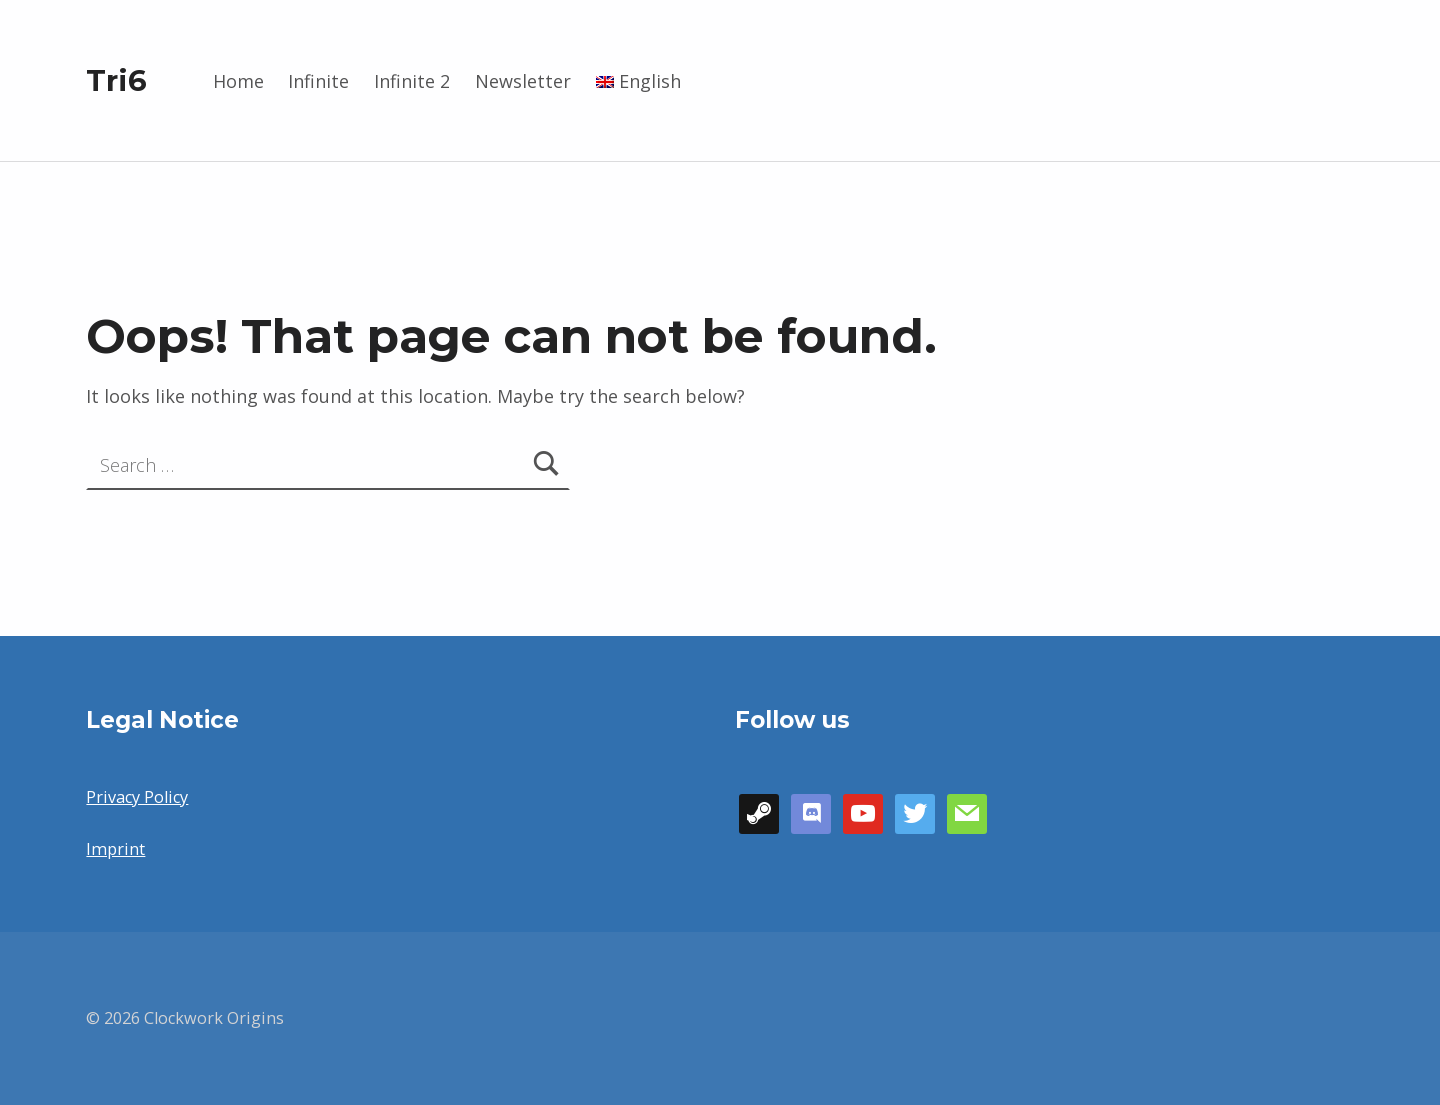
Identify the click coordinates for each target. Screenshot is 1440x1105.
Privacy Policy (137, 797)
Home (238, 81)
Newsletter (523, 81)
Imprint (115, 849)
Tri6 (116, 80)
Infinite (318, 81)
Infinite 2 (412, 81)
